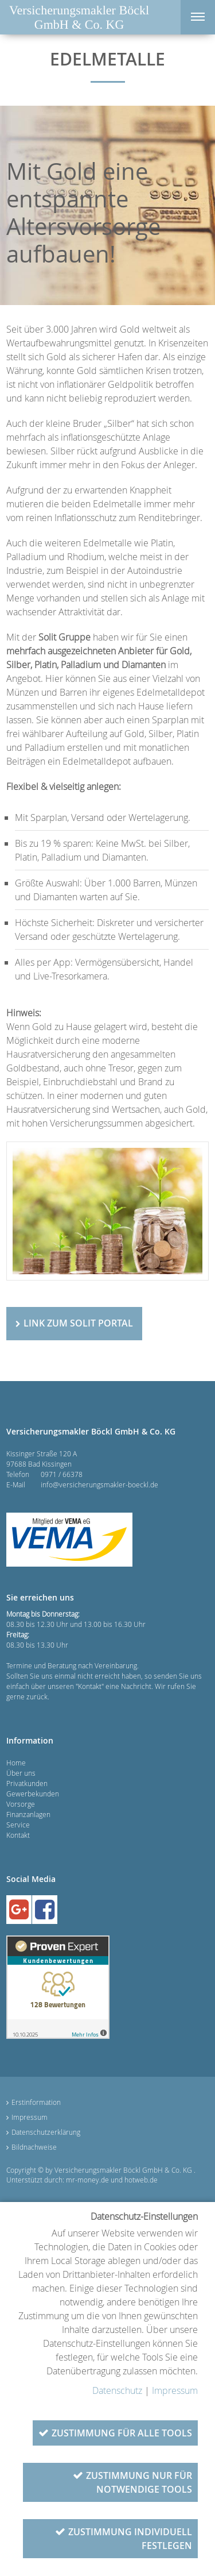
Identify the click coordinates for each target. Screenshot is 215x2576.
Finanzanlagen (28, 1814)
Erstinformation (36, 2102)
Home (16, 1762)
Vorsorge (20, 1803)
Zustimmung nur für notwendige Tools (139, 2482)
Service (18, 1824)
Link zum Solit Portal (78, 1323)
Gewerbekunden (32, 1793)
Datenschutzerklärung (45, 2132)
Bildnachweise (34, 2146)
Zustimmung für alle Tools (122, 2433)
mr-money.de (87, 2179)
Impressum (29, 2117)
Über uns (21, 1772)
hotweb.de (141, 2179)
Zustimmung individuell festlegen (130, 2538)
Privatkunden (27, 1783)
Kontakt (18, 1835)
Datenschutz (117, 2390)
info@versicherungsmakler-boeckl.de (99, 1484)
